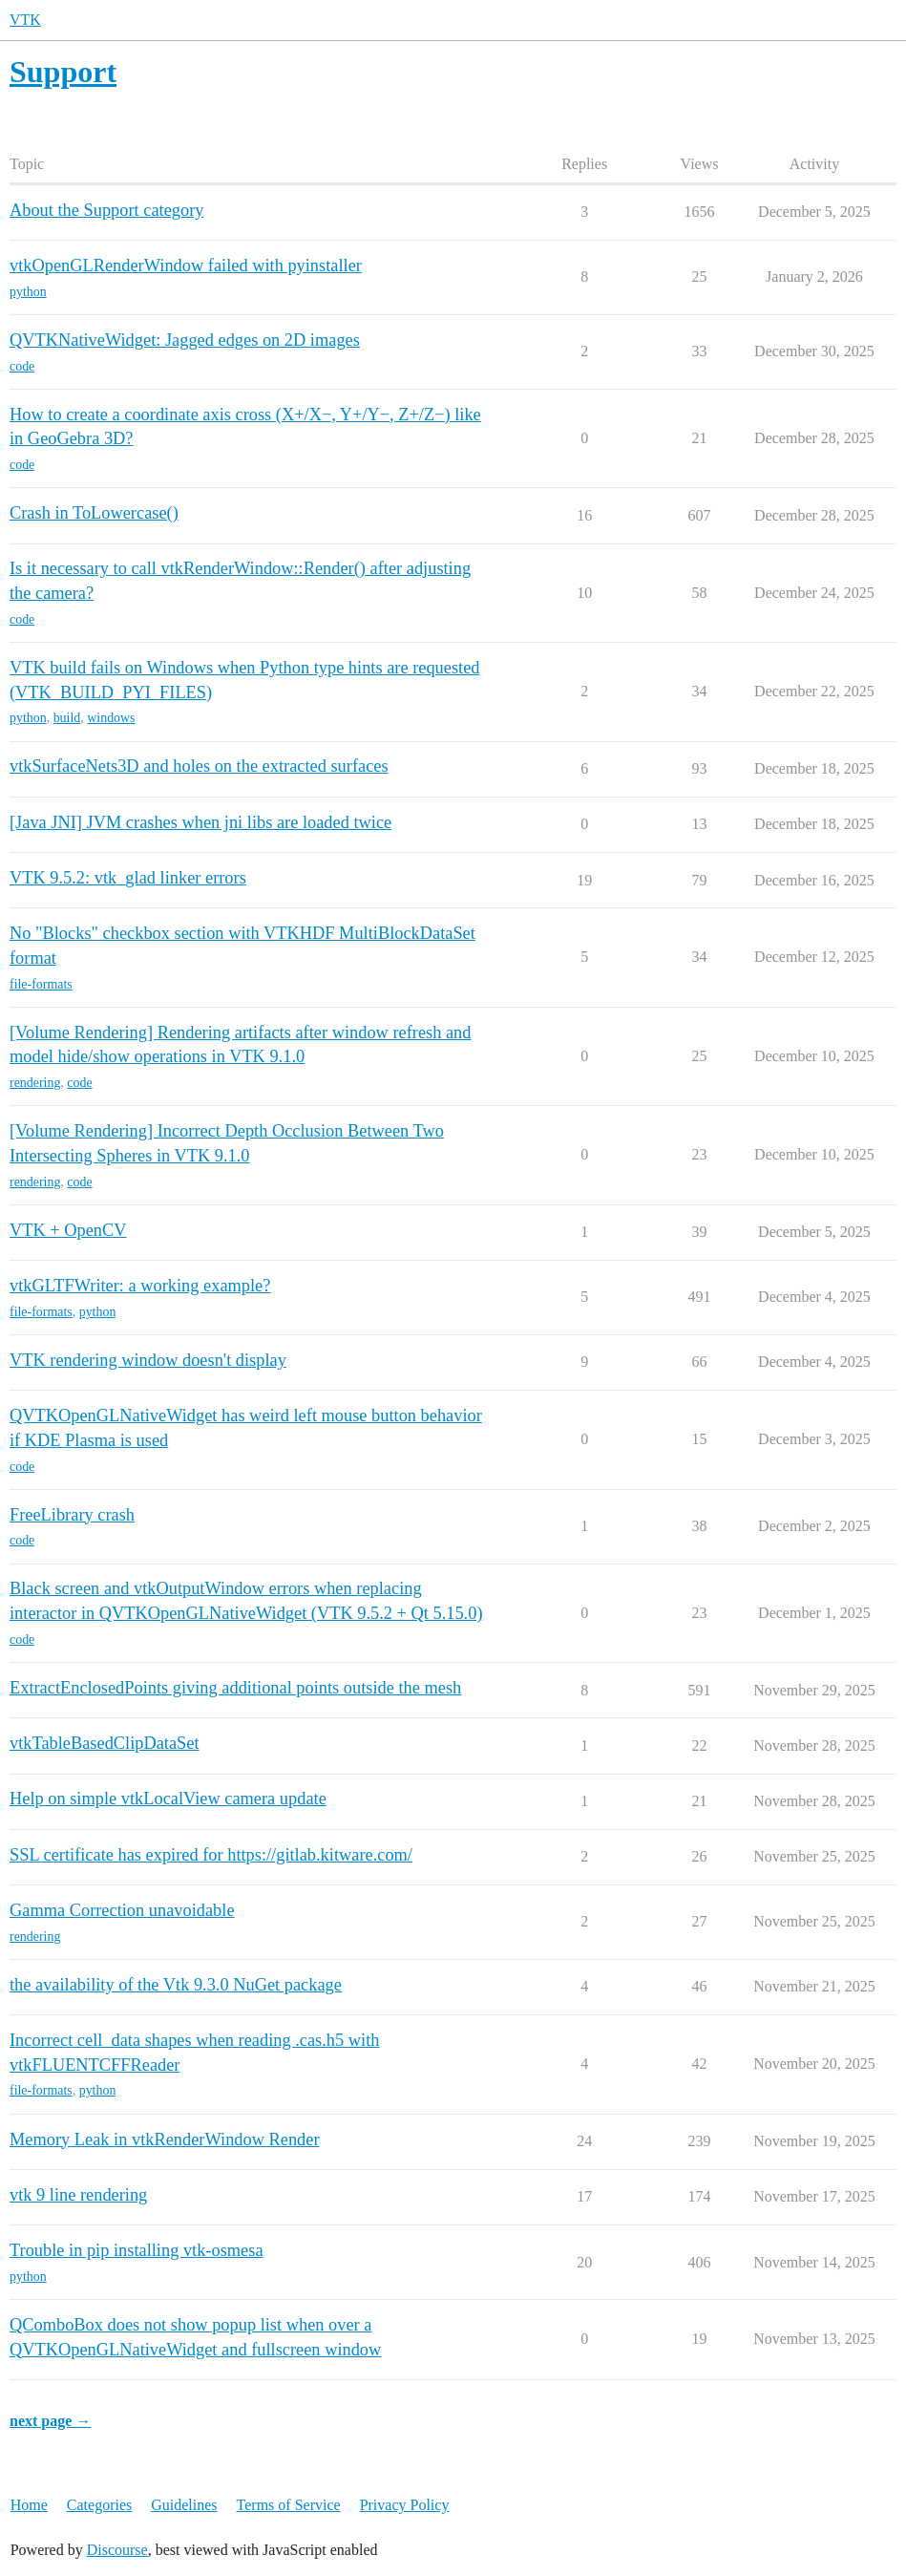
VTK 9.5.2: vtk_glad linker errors (128, 877)
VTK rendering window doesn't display (148, 1360)
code (22, 366)
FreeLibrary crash (72, 1514)
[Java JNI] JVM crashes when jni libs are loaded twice (200, 822)
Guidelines (184, 2505)
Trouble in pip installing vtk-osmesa (136, 2250)
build (67, 718)
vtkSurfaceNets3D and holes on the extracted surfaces (199, 766)
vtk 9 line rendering (78, 2194)
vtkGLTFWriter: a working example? (140, 1285)
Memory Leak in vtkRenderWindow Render (165, 2139)
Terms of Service (289, 2505)
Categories (99, 2505)
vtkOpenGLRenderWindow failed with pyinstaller (186, 265)
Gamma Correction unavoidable (122, 1910)
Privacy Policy (405, 2505)
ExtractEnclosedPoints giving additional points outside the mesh (235, 1687)
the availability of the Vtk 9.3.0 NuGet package (176, 1984)
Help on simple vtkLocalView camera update (168, 1798)
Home (29, 2505)
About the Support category (106, 210)
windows (111, 718)
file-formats (41, 984)
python (28, 292)
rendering (35, 1082)
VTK (25, 19)
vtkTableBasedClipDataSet (105, 1743)
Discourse (117, 2550)
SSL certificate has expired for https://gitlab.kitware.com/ (211, 1854)
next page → (50, 2421)
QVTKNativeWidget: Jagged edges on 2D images (185, 340)
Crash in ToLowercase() (94, 512)
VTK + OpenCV (68, 1230)
